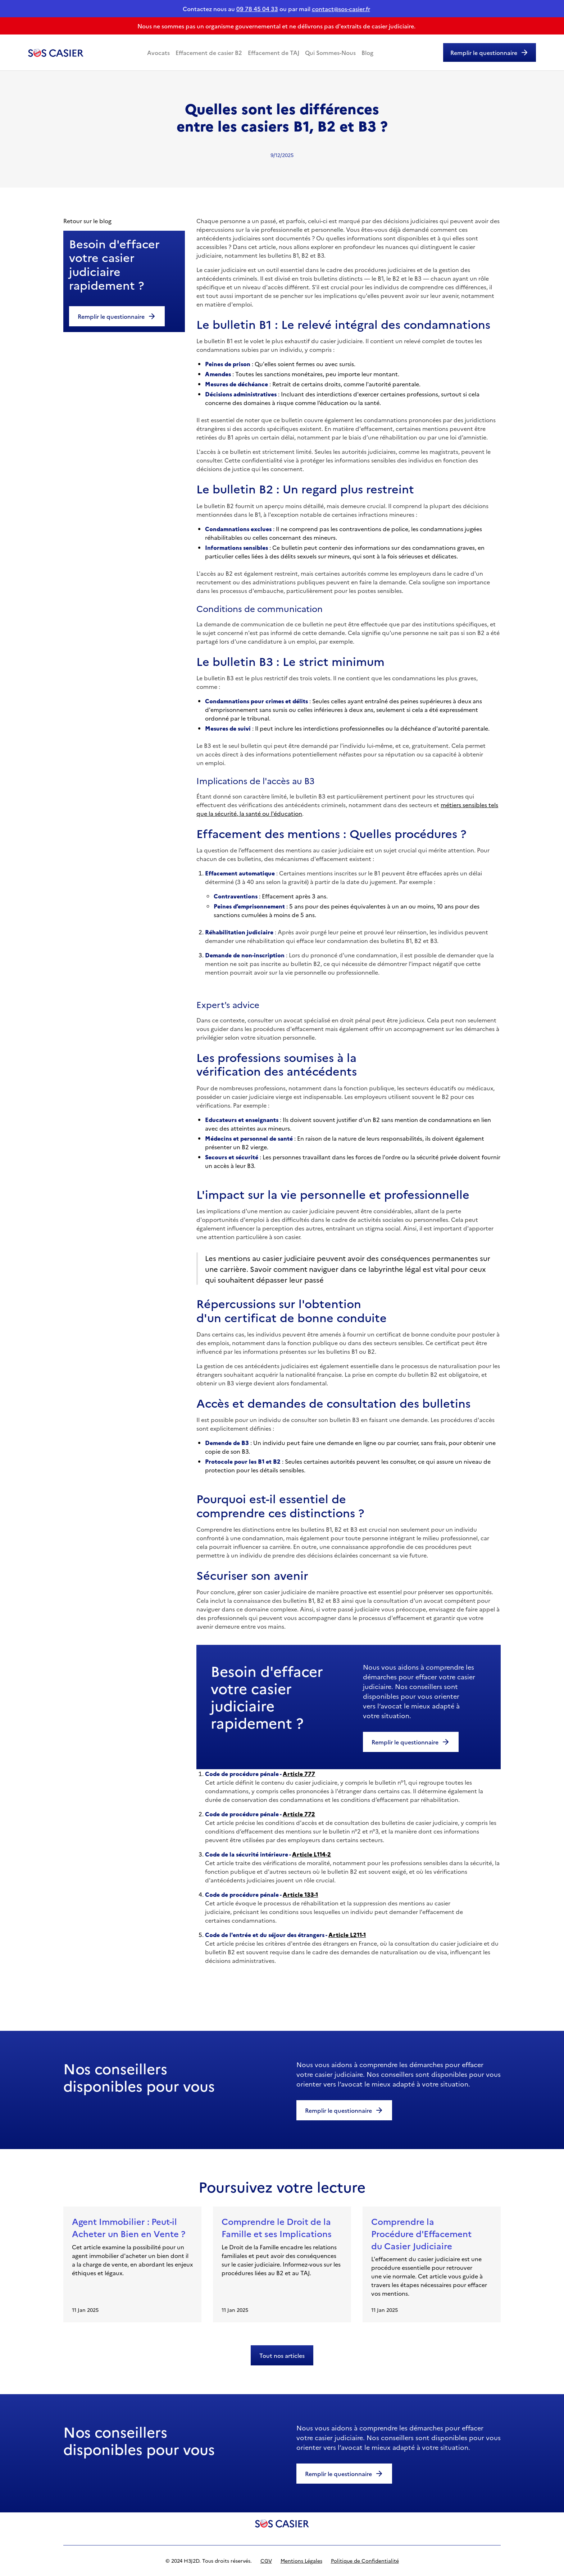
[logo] (282, 2522)
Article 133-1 (300, 1894)
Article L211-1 (347, 1934)
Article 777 (299, 1773)
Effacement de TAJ (273, 52)
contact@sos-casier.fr (341, 9)
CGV (266, 2560)
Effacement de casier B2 (209, 52)
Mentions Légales (301, 2560)
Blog (367, 52)
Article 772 (299, 1814)
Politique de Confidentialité (365, 2560)
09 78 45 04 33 (257, 9)
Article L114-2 (311, 1854)
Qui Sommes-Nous (330, 52)
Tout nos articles (282, 2355)
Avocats (158, 52)
